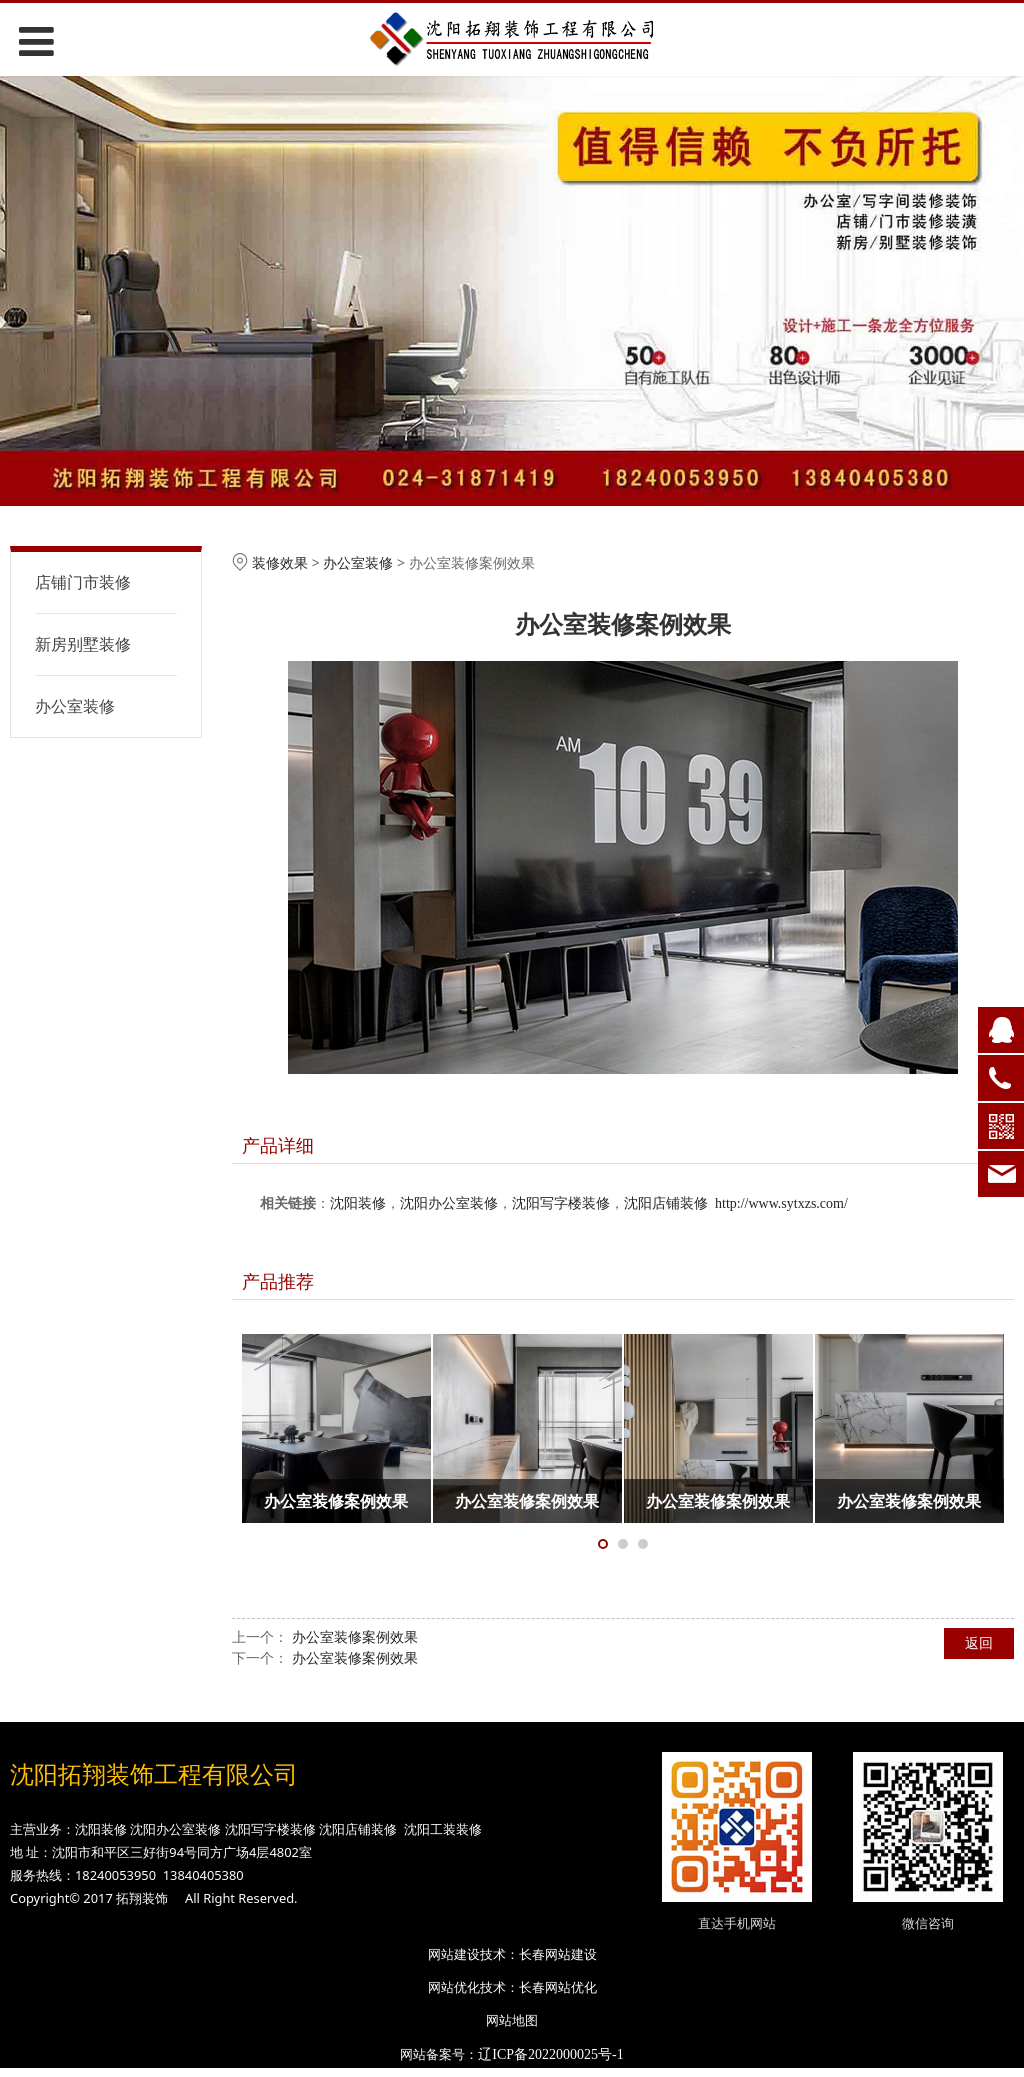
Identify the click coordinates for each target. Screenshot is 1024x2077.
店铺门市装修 (83, 582)
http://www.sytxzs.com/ (781, 1203)
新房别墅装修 (83, 644)
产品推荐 (278, 1281)
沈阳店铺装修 (666, 1203)
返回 (979, 1642)
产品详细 (278, 1145)
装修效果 (280, 562)
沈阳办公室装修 (449, 1203)
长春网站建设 (558, 1954)
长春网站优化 (558, 1987)
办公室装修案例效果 (355, 1636)
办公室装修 (75, 706)
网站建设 (454, 1954)
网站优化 (454, 1987)
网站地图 (512, 2020)
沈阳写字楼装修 (561, 1203)
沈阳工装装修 (443, 1829)
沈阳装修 (358, 1203)
